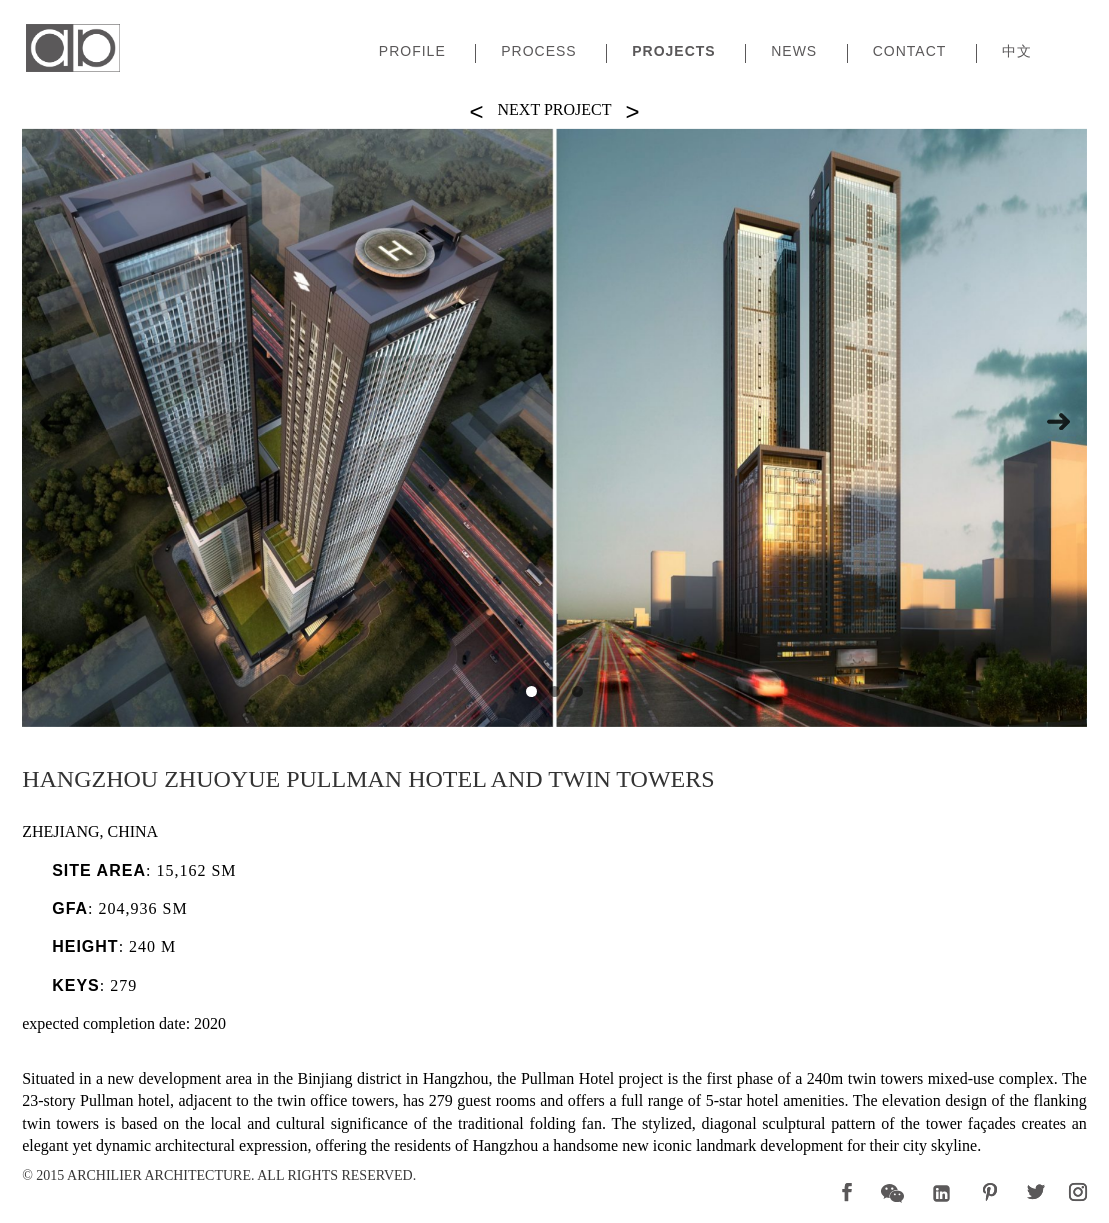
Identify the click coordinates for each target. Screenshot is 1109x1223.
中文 (1017, 51)
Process (538, 51)
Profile (412, 51)
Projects (673, 51)
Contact (910, 51)
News (794, 51)
